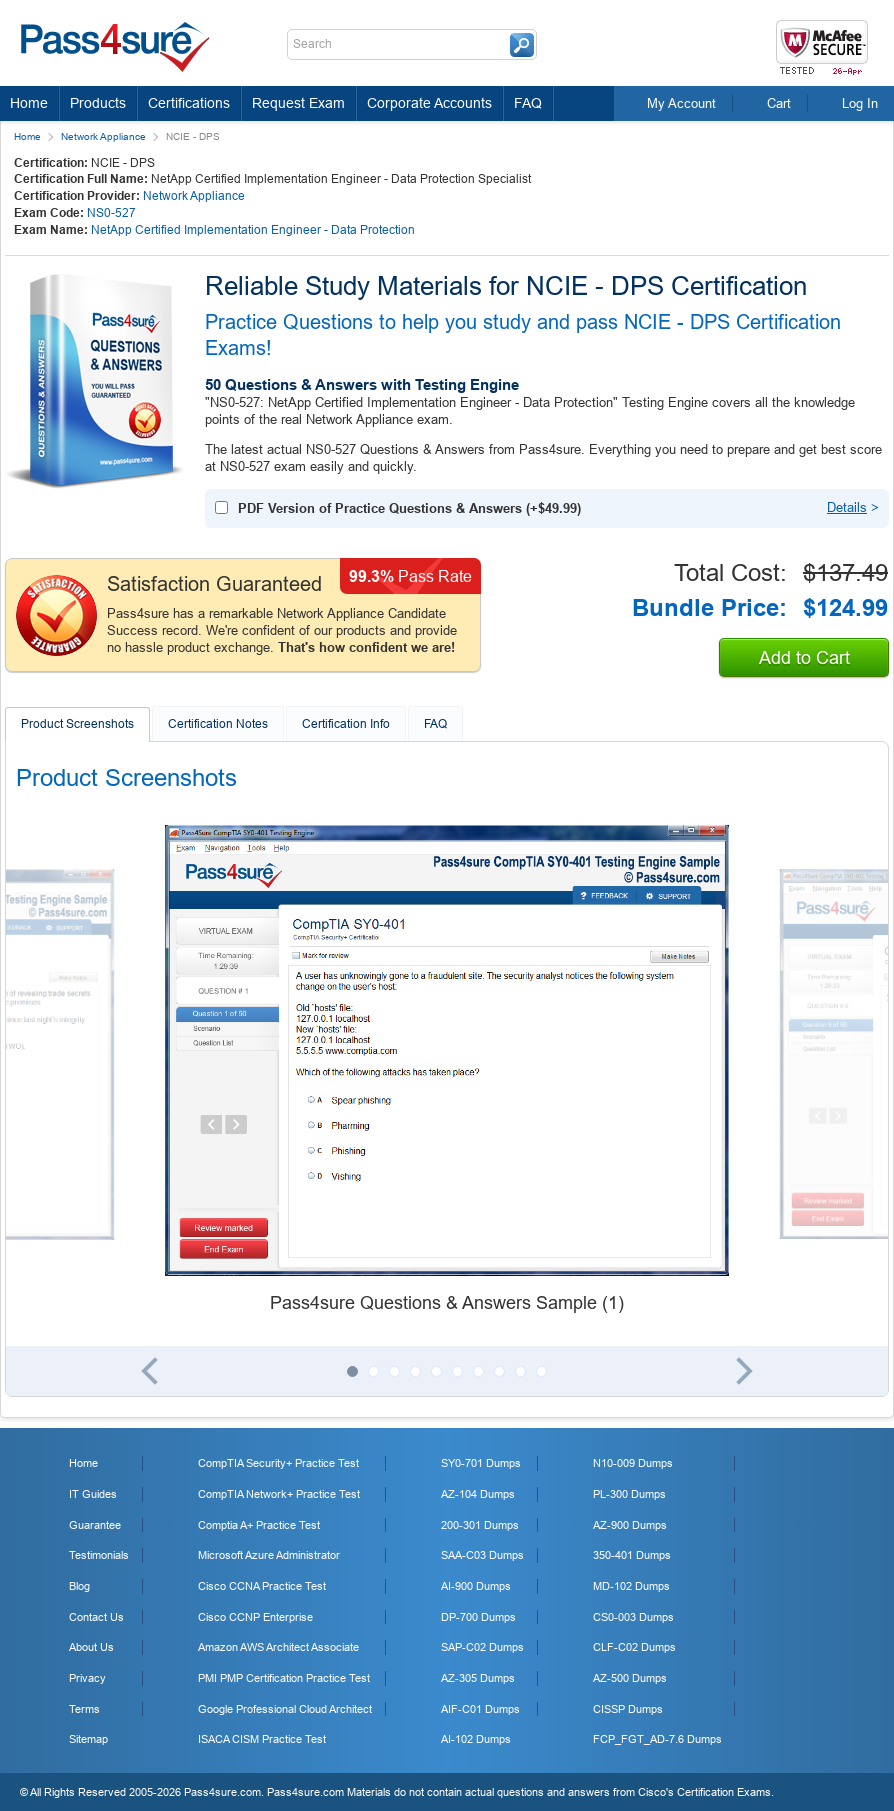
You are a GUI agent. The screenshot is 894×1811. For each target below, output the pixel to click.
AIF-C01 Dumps (480, 1709)
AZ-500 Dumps (630, 1678)
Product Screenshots (77, 724)
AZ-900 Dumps (630, 1525)
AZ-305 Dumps (478, 1678)
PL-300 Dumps (629, 1494)
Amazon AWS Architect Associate (278, 1647)
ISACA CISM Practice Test (262, 1739)
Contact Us (96, 1617)
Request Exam (298, 103)
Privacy (87, 1678)
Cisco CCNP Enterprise (255, 1617)
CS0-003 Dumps (633, 1617)
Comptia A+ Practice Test (259, 1525)
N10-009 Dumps (633, 1463)
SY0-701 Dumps (481, 1463)
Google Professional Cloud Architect (285, 1709)
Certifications (189, 103)
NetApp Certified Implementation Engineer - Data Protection (253, 230)
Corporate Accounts (429, 103)
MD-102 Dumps (631, 1586)
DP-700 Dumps (478, 1617)
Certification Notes (218, 724)
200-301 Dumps (480, 1525)
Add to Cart (804, 658)
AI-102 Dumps (476, 1739)
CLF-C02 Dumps (634, 1647)
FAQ (528, 103)
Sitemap (88, 1739)
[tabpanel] (447, 1071)
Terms (84, 1709)
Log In (860, 103)
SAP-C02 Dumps (482, 1647)
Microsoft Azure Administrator (269, 1555)
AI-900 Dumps (476, 1586)
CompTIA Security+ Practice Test (278, 1463)
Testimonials (99, 1555)
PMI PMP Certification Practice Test (284, 1678)
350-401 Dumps (632, 1555)
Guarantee (95, 1525)
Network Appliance (103, 136)
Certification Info (346, 724)
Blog (79, 1586)
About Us (91, 1647)
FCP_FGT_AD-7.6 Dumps (657, 1739)
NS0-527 (111, 213)
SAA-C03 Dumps (482, 1555)
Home (29, 103)
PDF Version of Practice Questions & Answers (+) (409, 508)
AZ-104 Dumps (478, 1494)
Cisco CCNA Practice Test (262, 1586)
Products (98, 103)
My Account (681, 103)
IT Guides (93, 1494)
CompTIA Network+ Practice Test (279, 1494)
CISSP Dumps (628, 1709)
